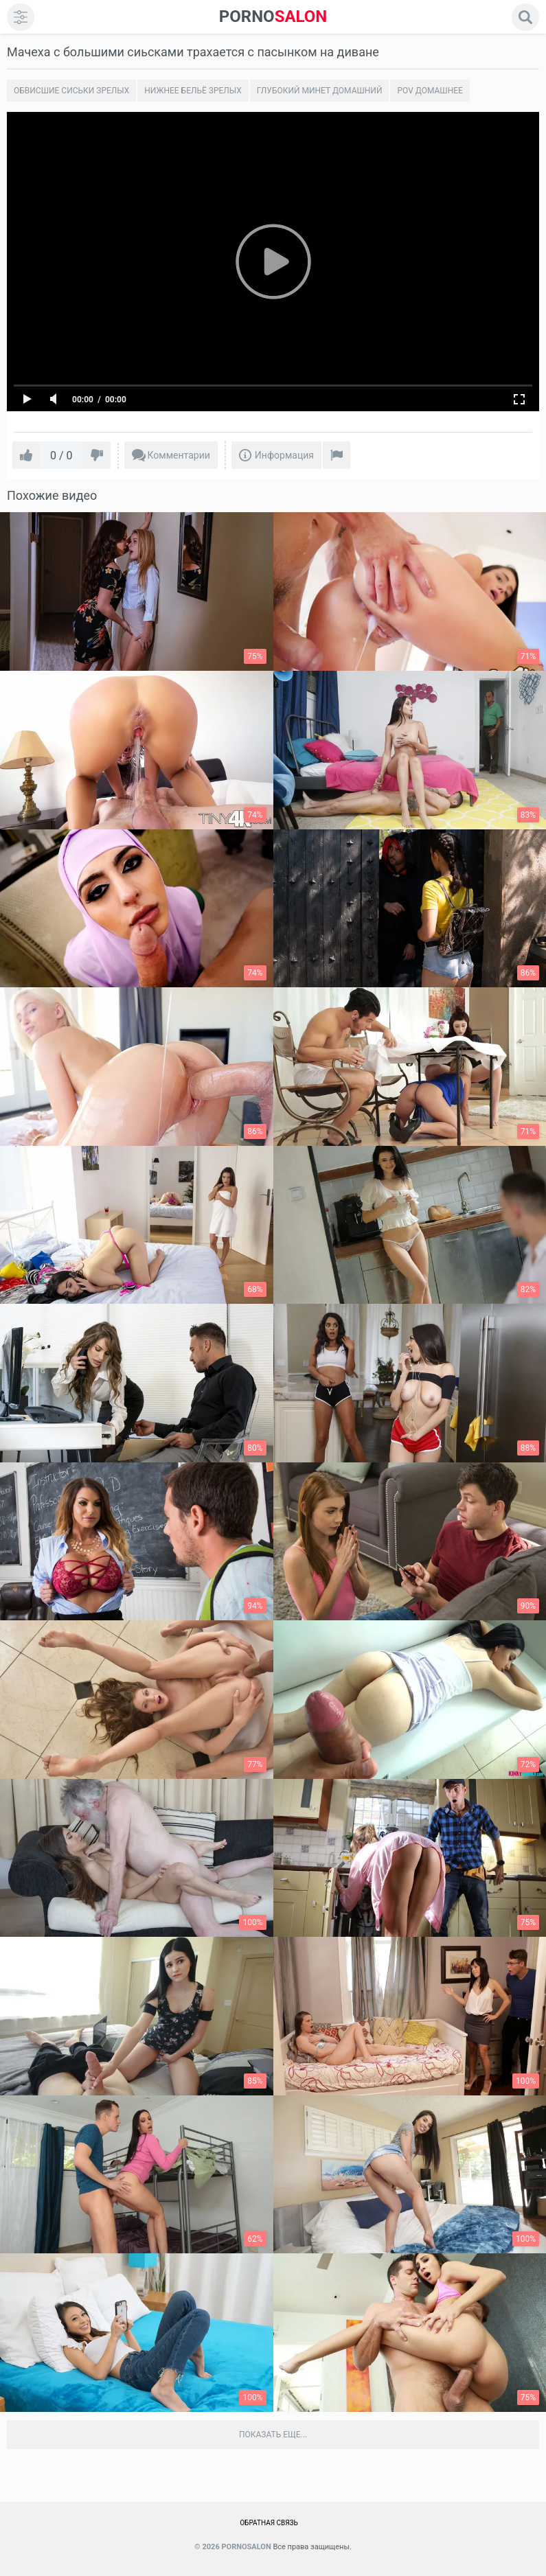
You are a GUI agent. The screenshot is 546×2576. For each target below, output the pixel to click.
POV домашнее (429, 90)
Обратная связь (269, 2523)
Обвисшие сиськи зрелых (71, 90)
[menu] (20, 17)
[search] (525, 17)
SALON (273, 16)
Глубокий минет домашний (320, 90)
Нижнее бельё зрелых (193, 90)
